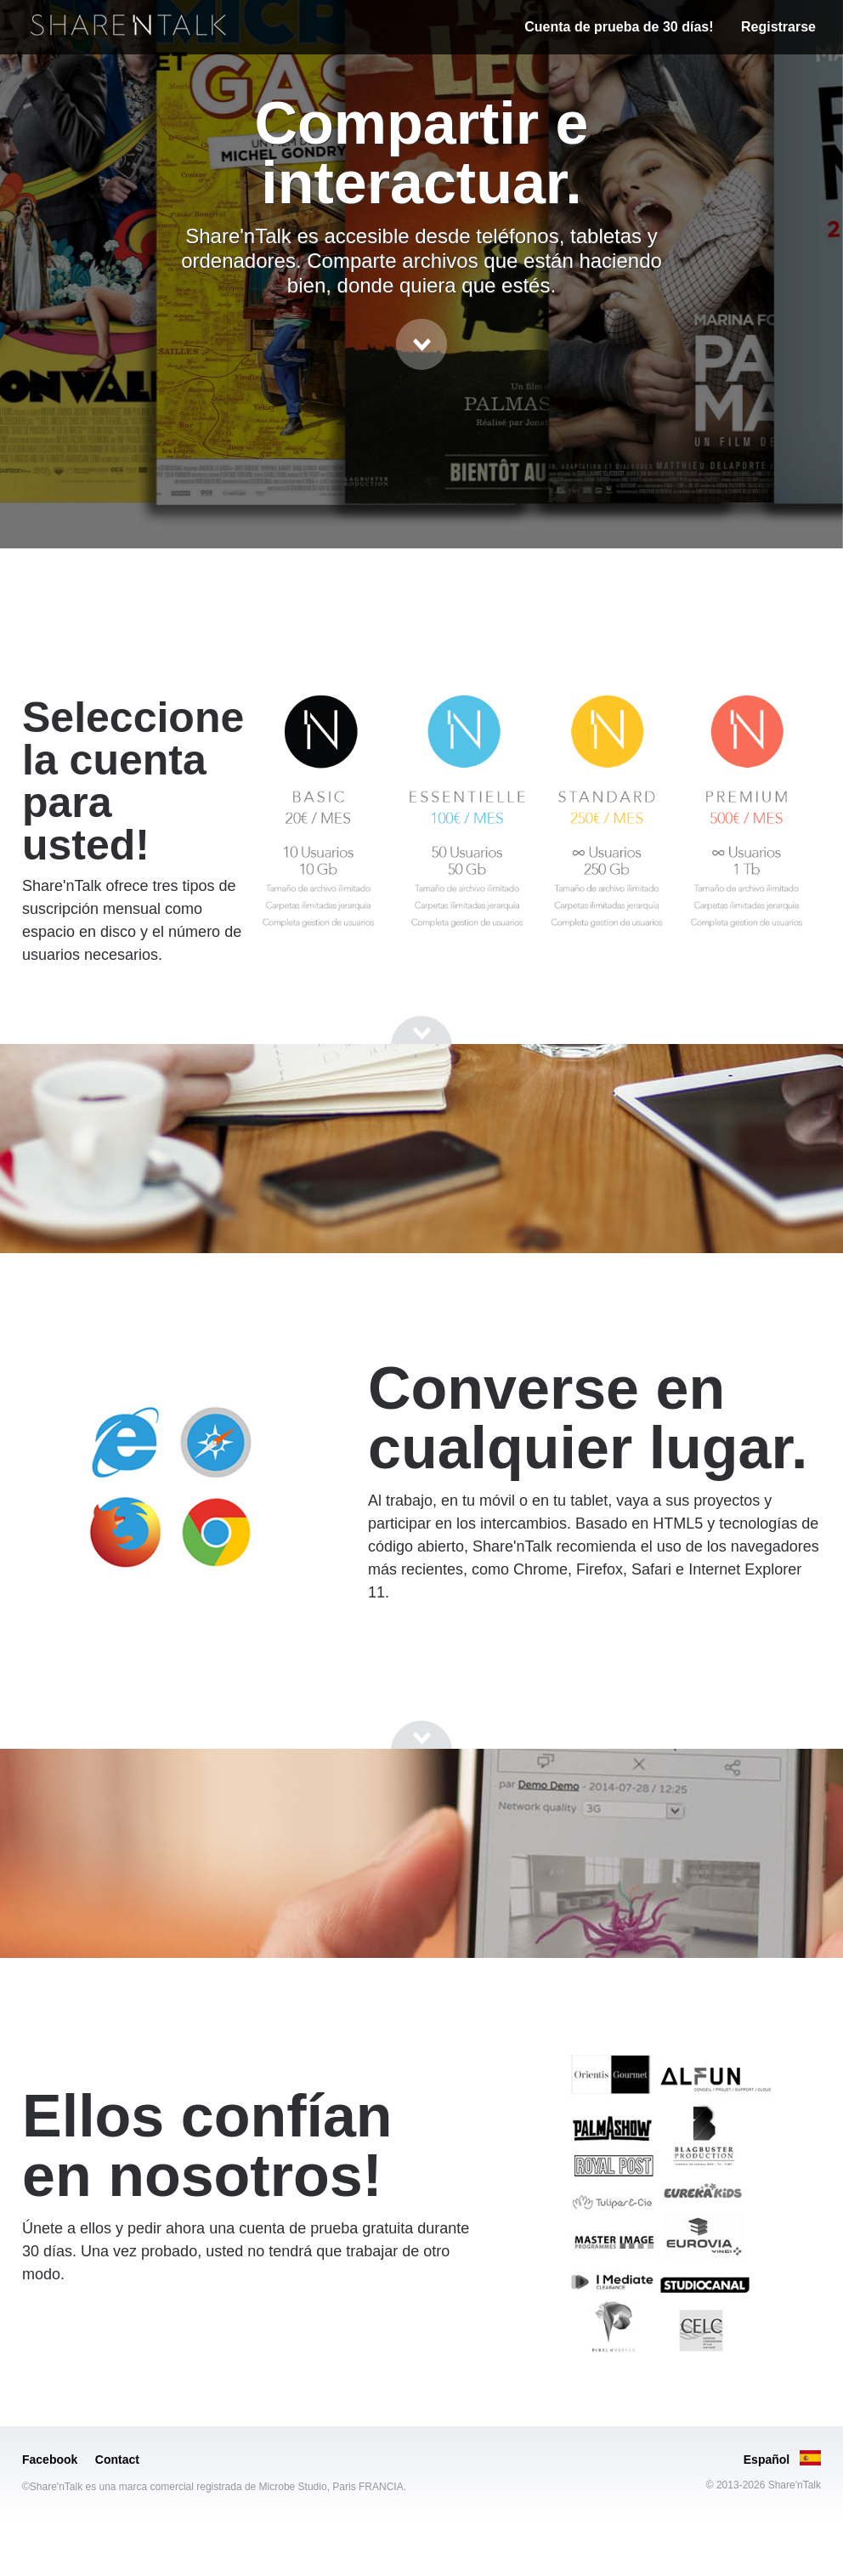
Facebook (49, 2459)
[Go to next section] (421, 344)
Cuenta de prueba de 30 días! (618, 27)
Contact (117, 2459)
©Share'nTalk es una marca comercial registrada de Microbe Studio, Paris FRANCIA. (214, 2487)
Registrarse (778, 27)
